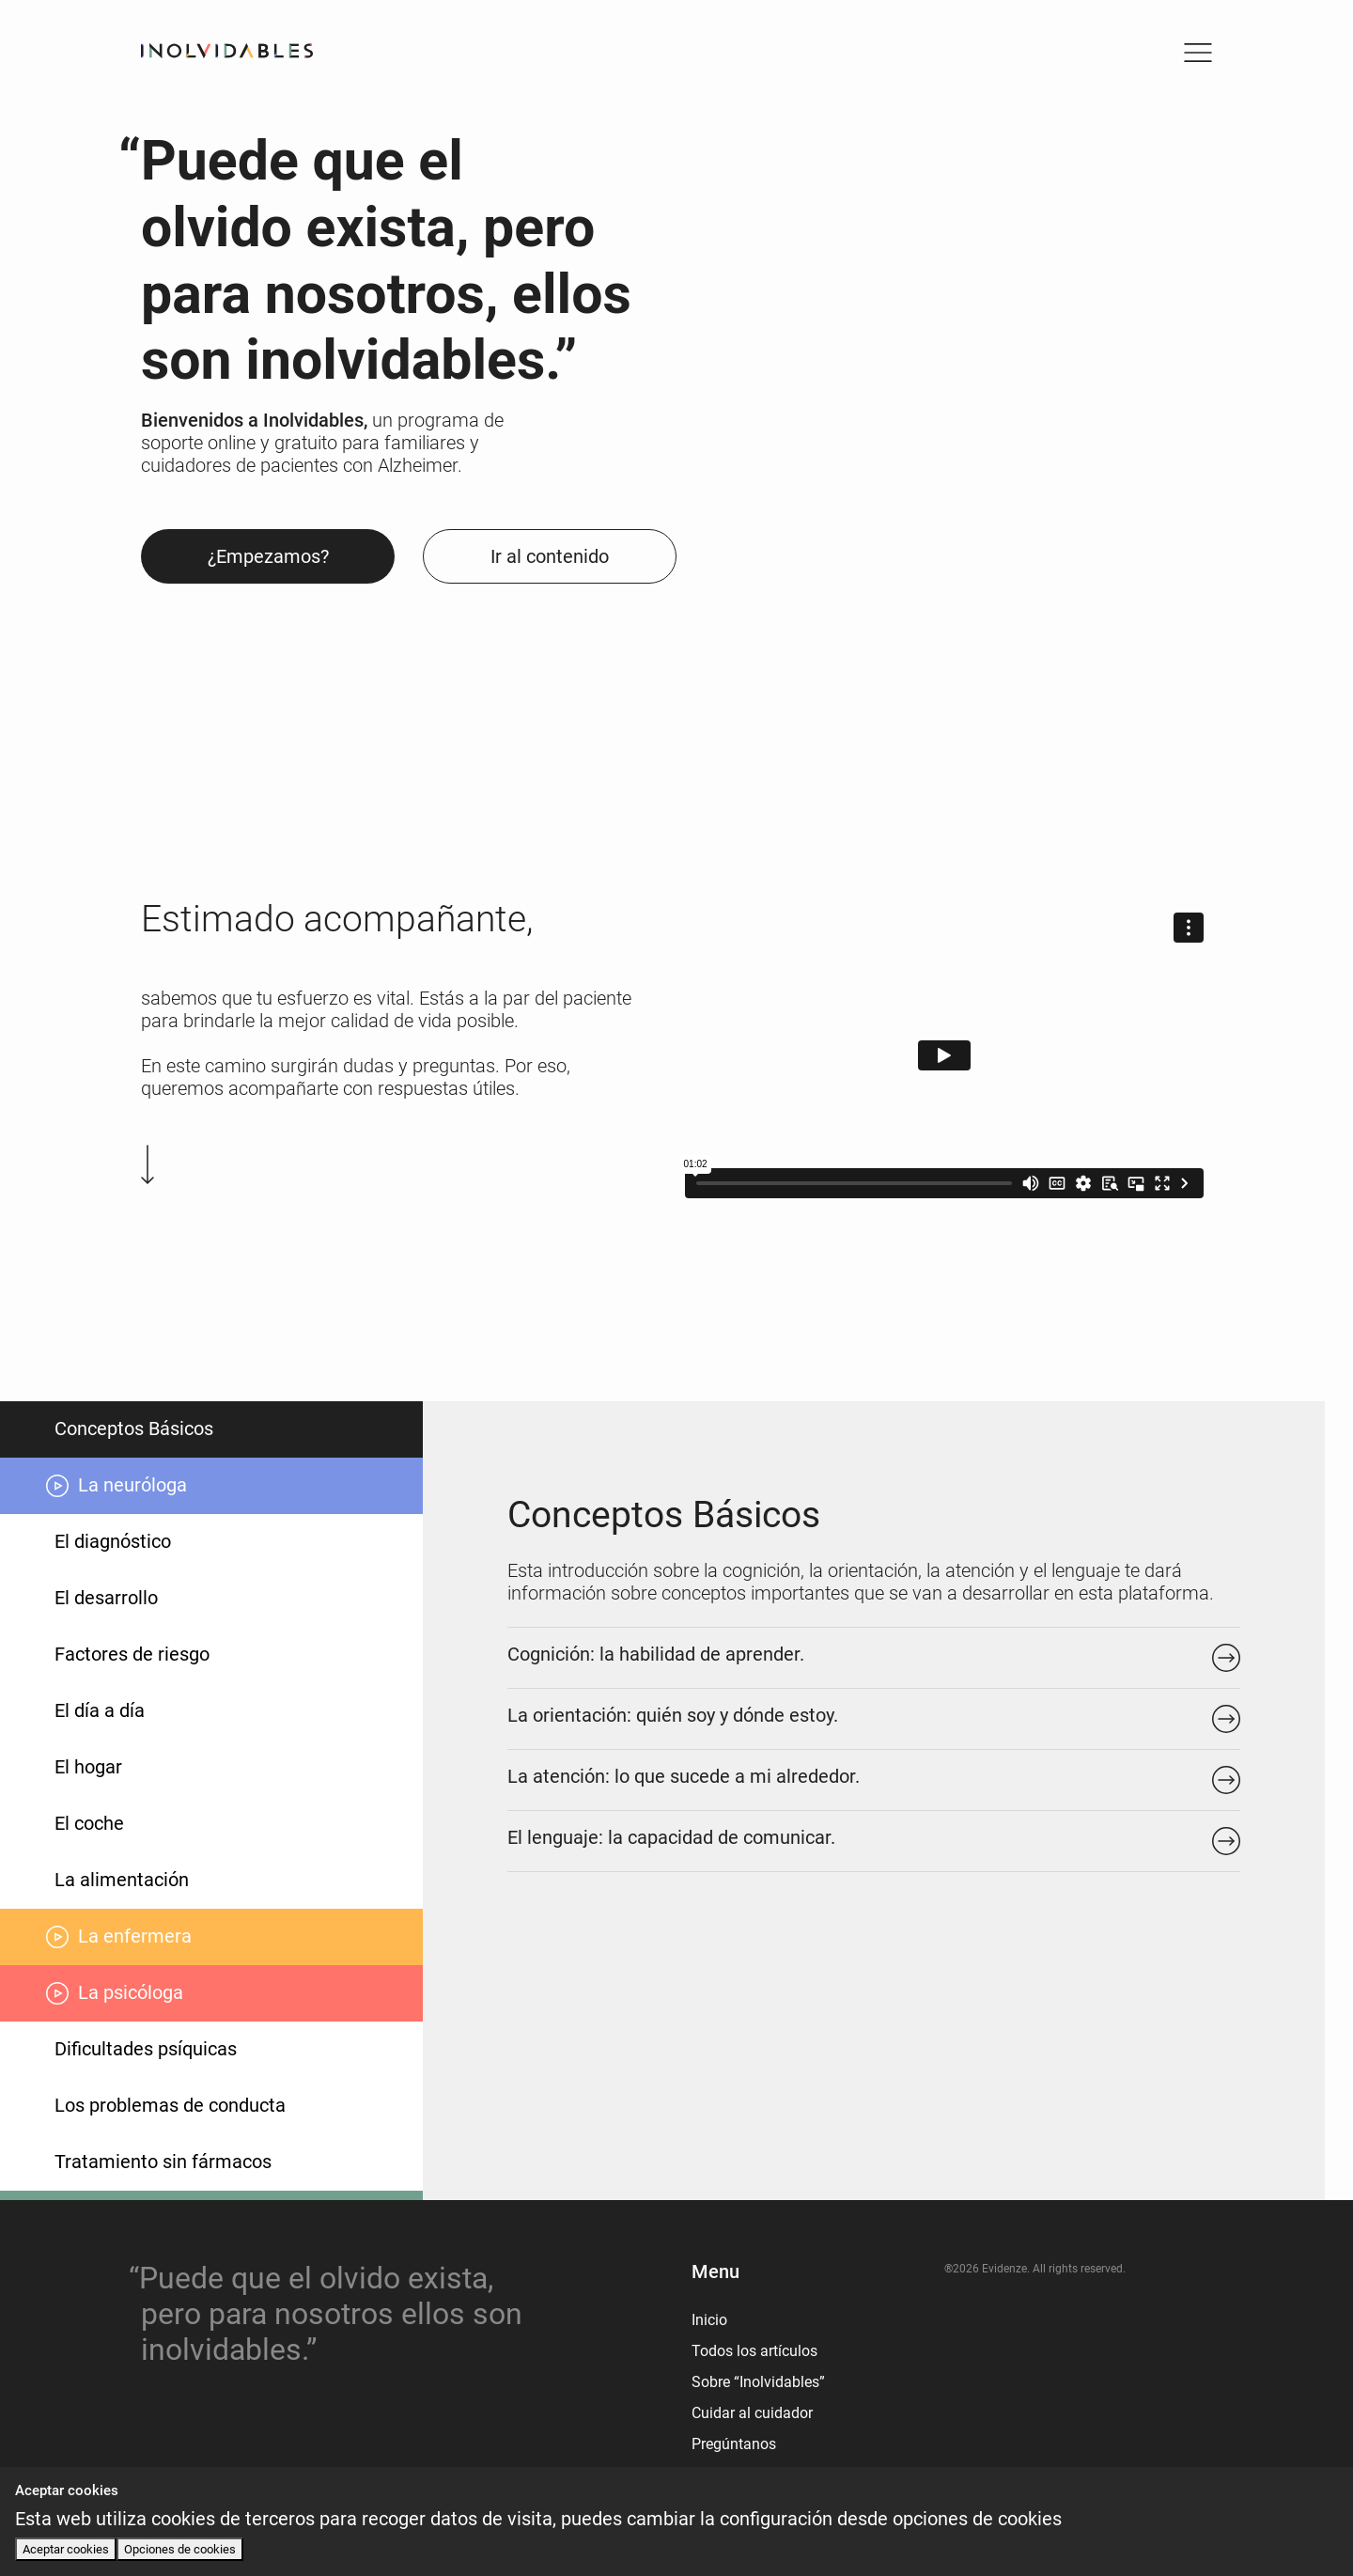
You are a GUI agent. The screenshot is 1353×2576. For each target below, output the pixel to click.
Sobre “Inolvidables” (758, 2382)
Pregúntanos (734, 2444)
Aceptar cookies (66, 2549)
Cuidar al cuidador (752, 2413)
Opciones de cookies (180, 2549)
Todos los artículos (754, 2351)
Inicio (709, 2320)
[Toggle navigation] (1198, 52)
